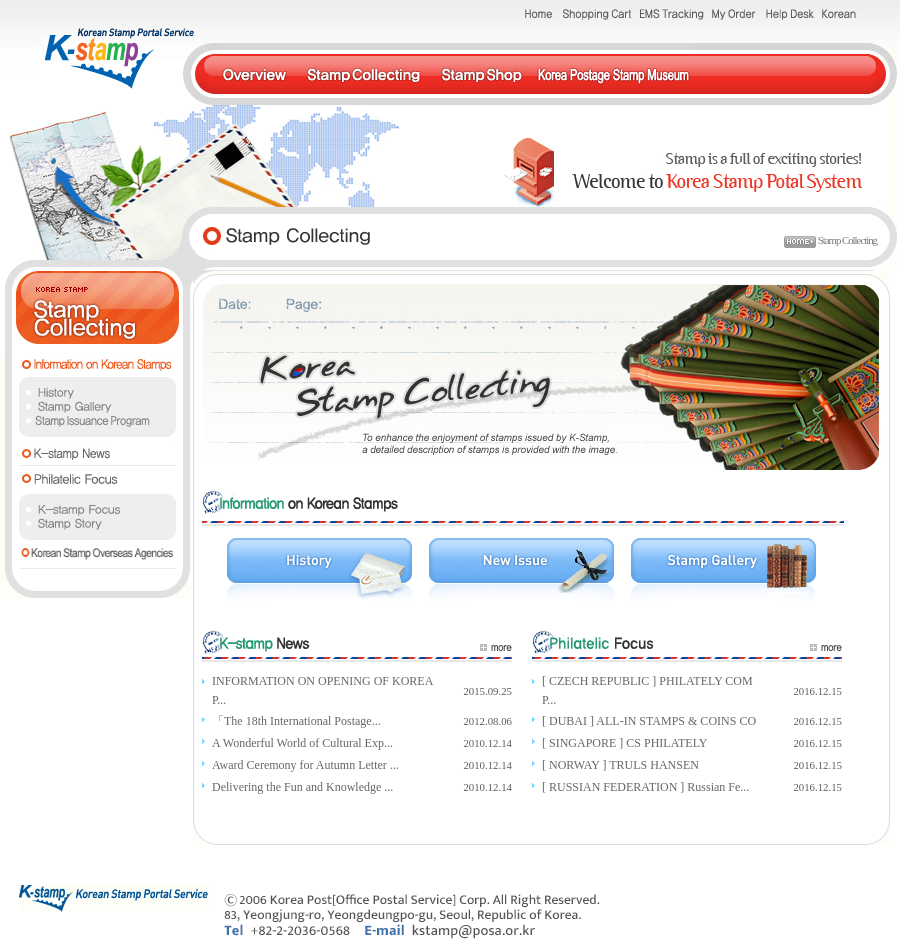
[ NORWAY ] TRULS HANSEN (620, 765)
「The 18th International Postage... (296, 721)
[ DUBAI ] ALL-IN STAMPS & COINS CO (649, 721)
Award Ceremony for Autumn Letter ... (305, 765)
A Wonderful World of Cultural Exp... (302, 743)
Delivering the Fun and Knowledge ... (302, 787)
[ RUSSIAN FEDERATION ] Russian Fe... (645, 787)
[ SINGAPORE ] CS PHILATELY (624, 743)
